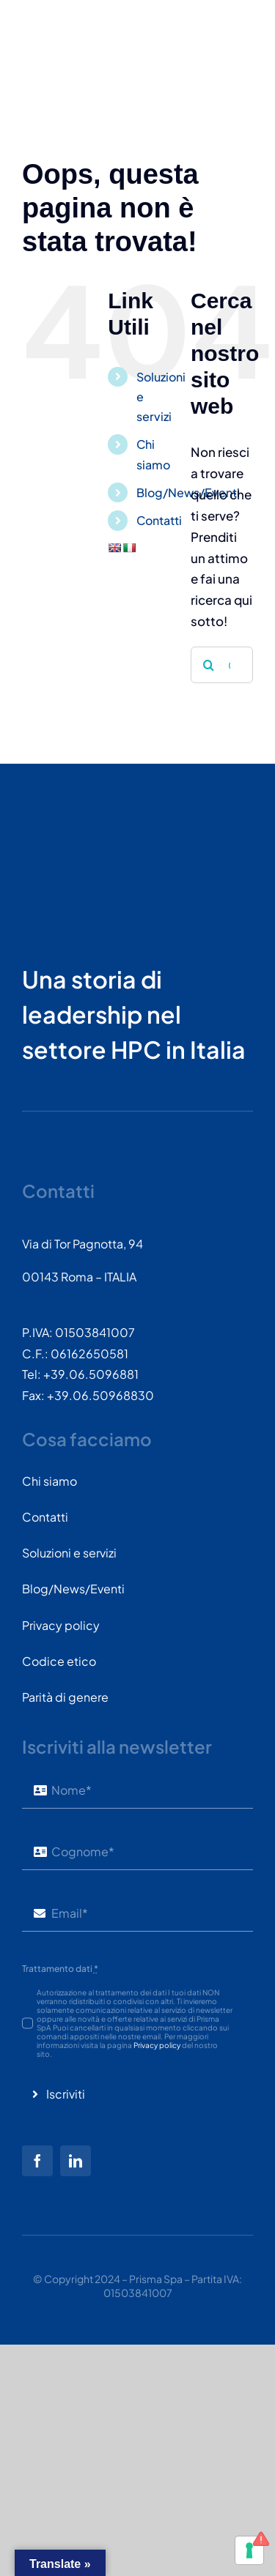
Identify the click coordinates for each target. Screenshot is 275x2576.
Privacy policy (156, 2045)
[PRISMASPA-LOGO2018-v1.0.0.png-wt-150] (77, 828)
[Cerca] (209, 665)
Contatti (159, 520)
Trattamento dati (60, 1968)
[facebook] (37, 2160)
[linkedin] (75, 2160)
